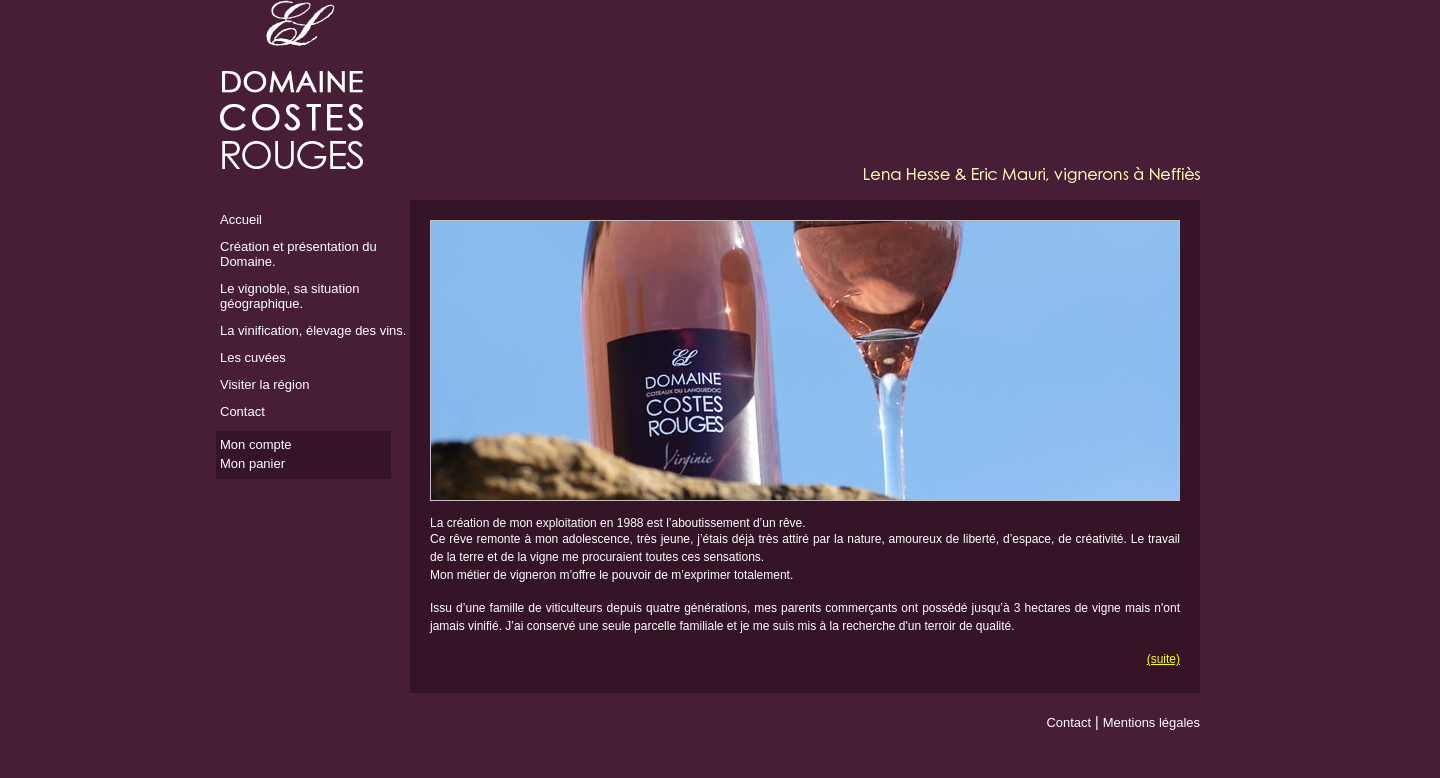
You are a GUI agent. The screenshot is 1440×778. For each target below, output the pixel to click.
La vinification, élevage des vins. (313, 330)
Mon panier (252, 463)
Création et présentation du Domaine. (298, 254)
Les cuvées (253, 357)
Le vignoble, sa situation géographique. (289, 296)
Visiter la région (264, 384)
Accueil (241, 219)
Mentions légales (1151, 722)
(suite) (1163, 659)
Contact (242, 411)
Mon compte (256, 444)
